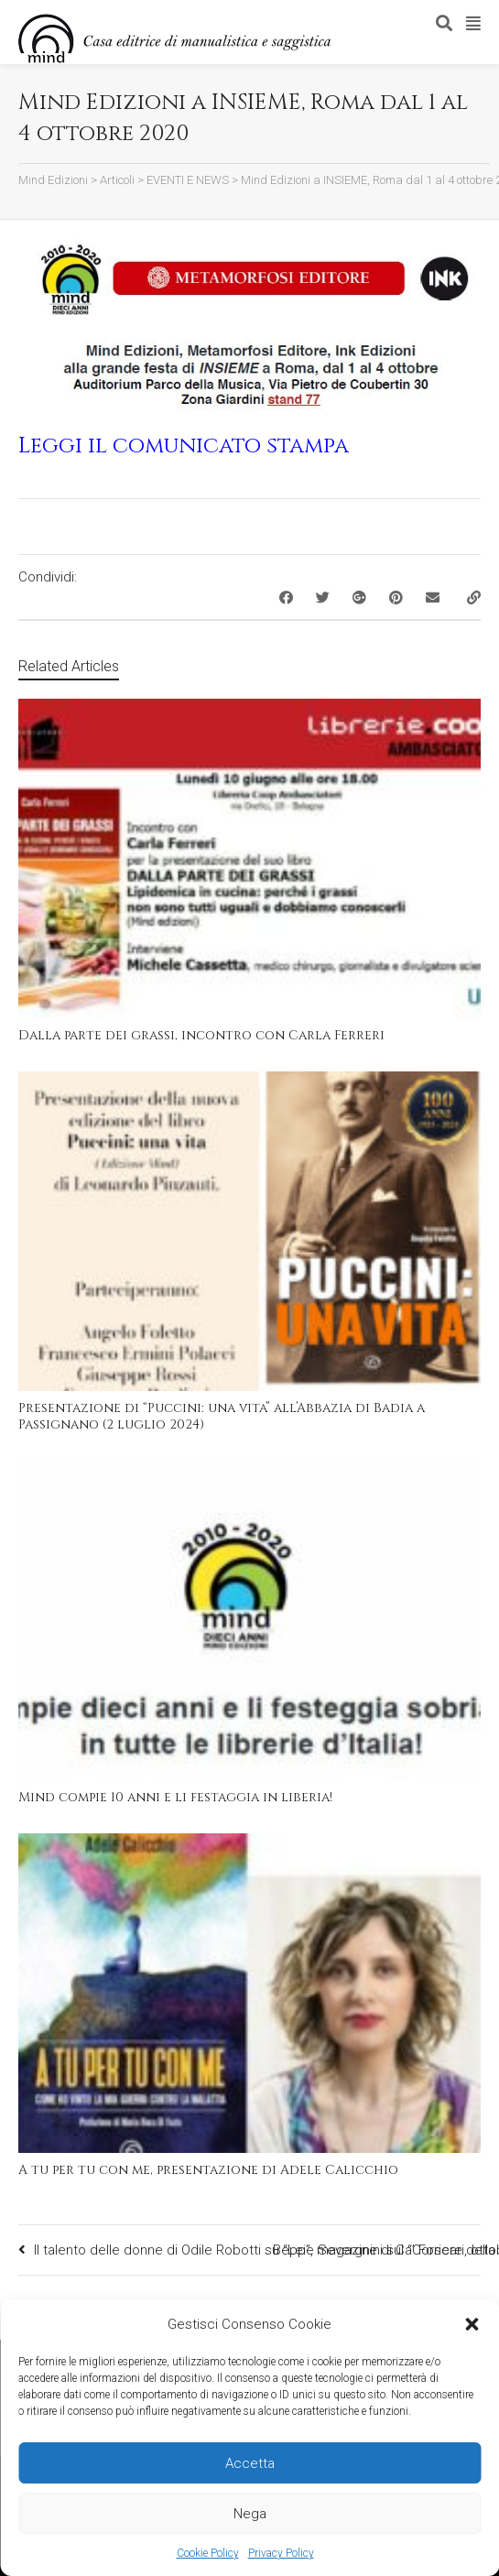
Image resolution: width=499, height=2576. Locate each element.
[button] (471, 2324)
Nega (249, 2513)
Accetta (250, 2463)
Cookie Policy (208, 2553)
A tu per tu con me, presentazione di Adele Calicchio (208, 2170)
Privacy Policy (281, 2553)
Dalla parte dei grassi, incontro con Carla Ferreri (201, 1035)
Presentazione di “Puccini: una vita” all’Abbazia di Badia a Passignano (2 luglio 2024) (221, 1416)
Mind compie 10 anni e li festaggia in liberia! (175, 1797)
